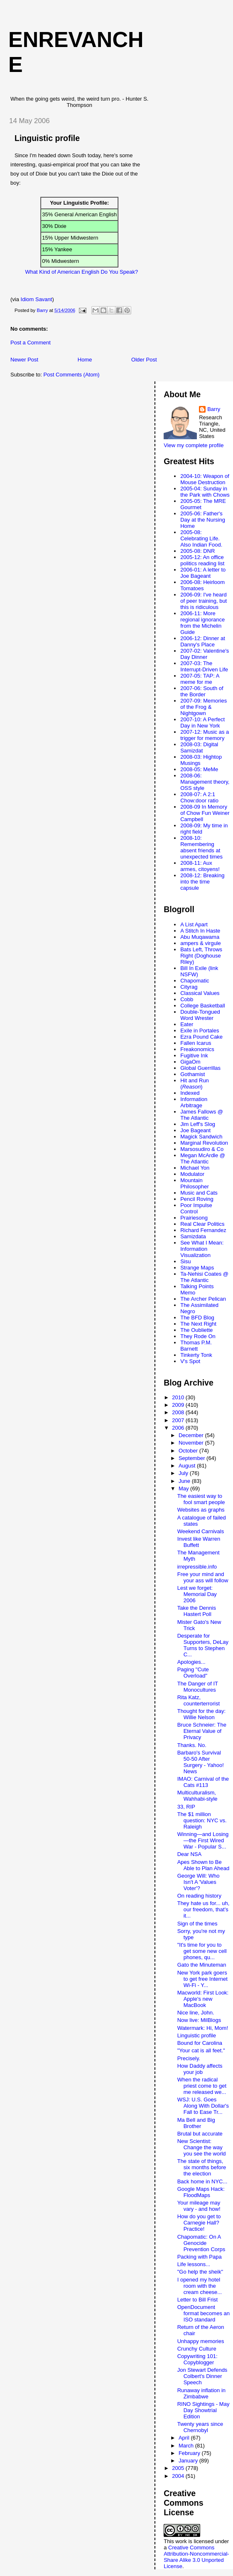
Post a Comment (30, 342)
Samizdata (193, 1236)
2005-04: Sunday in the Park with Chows (205, 491)
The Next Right (198, 1324)
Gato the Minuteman (201, 1965)
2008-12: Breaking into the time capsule (202, 881)
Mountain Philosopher (194, 1183)
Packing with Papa (199, 2257)
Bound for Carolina (199, 2043)
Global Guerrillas (200, 1068)
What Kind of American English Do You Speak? (81, 272)
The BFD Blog (197, 1317)
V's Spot (190, 1361)
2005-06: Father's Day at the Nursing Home (202, 519)
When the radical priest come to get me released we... (201, 2085)
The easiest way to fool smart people (201, 1499)
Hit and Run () (194, 1083)
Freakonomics (197, 1049)
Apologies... (191, 1662)
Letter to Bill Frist (197, 2299)
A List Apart (194, 924)
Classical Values (199, 993)
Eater (186, 1024)
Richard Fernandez (203, 1230)
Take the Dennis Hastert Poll (196, 1611)
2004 (179, 2476)
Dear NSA (189, 1854)
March (187, 2445)
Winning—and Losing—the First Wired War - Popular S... (203, 1840)
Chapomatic (194, 980)
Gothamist (192, 1074)
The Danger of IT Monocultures (197, 1686)
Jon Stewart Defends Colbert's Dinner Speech (202, 2376)
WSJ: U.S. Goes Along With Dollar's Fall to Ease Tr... (203, 2105)
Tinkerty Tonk (196, 1355)
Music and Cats (199, 1193)
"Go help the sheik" (200, 2272)
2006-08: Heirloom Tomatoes (202, 585)
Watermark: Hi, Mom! (202, 2028)
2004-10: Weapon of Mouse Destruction (204, 479)
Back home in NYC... (202, 2181)
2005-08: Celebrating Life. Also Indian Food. (201, 538)
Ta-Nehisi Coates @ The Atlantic (204, 1277)
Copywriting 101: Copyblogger (197, 2359)
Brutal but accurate (200, 2134)
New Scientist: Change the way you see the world (201, 2147)
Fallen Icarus (195, 1043)
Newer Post (24, 359)
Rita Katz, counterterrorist (198, 1700)
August (188, 1465)
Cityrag (188, 987)
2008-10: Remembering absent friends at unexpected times (201, 847)
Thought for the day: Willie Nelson (201, 1714)
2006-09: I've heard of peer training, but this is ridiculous (203, 600)
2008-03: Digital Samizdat (199, 747)
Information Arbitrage (193, 1102)
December (192, 1435)
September (192, 1458)
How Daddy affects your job (200, 2069)
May (184, 1488)
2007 (179, 1420)
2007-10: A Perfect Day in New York (202, 722)
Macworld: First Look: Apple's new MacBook (203, 1999)
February (190, 2453)
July (184, 1473)
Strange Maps (197, 1267)
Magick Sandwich (201, 1136)
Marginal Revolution (204, 1143)
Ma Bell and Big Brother (196, 2123)
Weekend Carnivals (200, 1531)
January (189, 2460)
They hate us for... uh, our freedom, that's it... (203, 1909)
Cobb (186, 999)
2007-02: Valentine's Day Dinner (204, 654)
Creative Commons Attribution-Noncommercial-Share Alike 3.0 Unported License (196, 2556)
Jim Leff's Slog (197, 1124)
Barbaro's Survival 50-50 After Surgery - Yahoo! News (200, 1762)
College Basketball (202, 1005)
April (185, 2438)
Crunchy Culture (196, 2349)
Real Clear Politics (202, 1224)
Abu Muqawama (199, 937)
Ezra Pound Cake (201, 1037)
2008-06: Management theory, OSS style (204, 781)
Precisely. (188, 2058)
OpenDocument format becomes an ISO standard (203, 2313)
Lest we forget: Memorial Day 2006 (197, 1594)
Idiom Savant (36, 299)
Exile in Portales (199, 1030)
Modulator (192, 1174)
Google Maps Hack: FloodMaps (201, 2192)
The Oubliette (196, 1330)
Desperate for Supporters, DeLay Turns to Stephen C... (202, 1645)
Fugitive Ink (194, 1055)
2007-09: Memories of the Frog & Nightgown (203, 707)
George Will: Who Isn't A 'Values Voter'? (198, 1882)
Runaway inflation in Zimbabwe (201, 2393)
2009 (179, 1405)
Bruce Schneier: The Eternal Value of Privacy (201, 1731)
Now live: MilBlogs (199, 2020)
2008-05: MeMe (199, 769)
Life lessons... (194, 2264)
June (185, 1481)
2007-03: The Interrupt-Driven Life (204, 666)
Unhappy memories (200, 2341)
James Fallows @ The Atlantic (201, 1115)
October (189, 1451)
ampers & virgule (200, 943)
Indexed (189, 1093)
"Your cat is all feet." (201, 2050)
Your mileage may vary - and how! (199, 2206)
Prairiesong (194, 1218)
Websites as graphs (201, 1510)
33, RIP (186, 1807)
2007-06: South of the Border (201, 691)
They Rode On (198, 1336)
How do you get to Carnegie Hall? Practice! (199, 2222)
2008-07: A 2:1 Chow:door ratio (199, 797)
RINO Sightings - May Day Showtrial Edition (203, 2410)
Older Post (144, 359)
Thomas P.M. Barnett (196, 1345)
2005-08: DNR (197, 551)
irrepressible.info (197, 1567)
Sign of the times (197, 1923)
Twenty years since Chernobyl (200, 2427)
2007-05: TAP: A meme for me (199, 679)
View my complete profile (193, 445)
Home (85, 359)
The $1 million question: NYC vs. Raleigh (202, 1820)
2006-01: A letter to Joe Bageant (203, 573)
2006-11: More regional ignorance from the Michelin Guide (202, 622)
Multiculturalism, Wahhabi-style (197, 1795)
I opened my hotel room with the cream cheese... (199, 2286)
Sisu (185, 1261)
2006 (179, 1428)
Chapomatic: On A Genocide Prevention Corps (201, 2243)
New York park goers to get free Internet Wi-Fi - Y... (202, 1979)
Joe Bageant (195, 1130)
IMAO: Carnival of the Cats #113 (203, 1782)
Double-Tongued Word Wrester (200, 1015)
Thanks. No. (191, 1745)
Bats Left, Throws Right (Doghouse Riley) (201, 955)
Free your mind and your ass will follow (202, 1577)
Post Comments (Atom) (72, 374)
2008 (179, 1412)
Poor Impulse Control (196, 1208)
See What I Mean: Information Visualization (201, 1249)
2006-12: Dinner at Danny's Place (202, 641)
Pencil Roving (196, 1199)
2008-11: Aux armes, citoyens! (200, 866)
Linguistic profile (196, 2035)
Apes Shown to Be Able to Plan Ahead (203, 1865)
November (192, 1443)
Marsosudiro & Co (201, 1149)
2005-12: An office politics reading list (202, 560)
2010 (179, 1397)
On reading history (199, 1896)
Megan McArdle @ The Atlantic (202, 1158)
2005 (179, 2468)
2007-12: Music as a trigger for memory (204, 735)
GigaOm (190, 1062)
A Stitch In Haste (200, 931)
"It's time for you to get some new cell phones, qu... (202, 1951)
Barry (213, 409)
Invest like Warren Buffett (199, 1542)
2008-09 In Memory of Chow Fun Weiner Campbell (204, 813)
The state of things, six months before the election (201, 2167)
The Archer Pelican (203, 1299)
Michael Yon (194, 1168)
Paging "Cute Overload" (193, 1672)
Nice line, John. (195, 2012)
